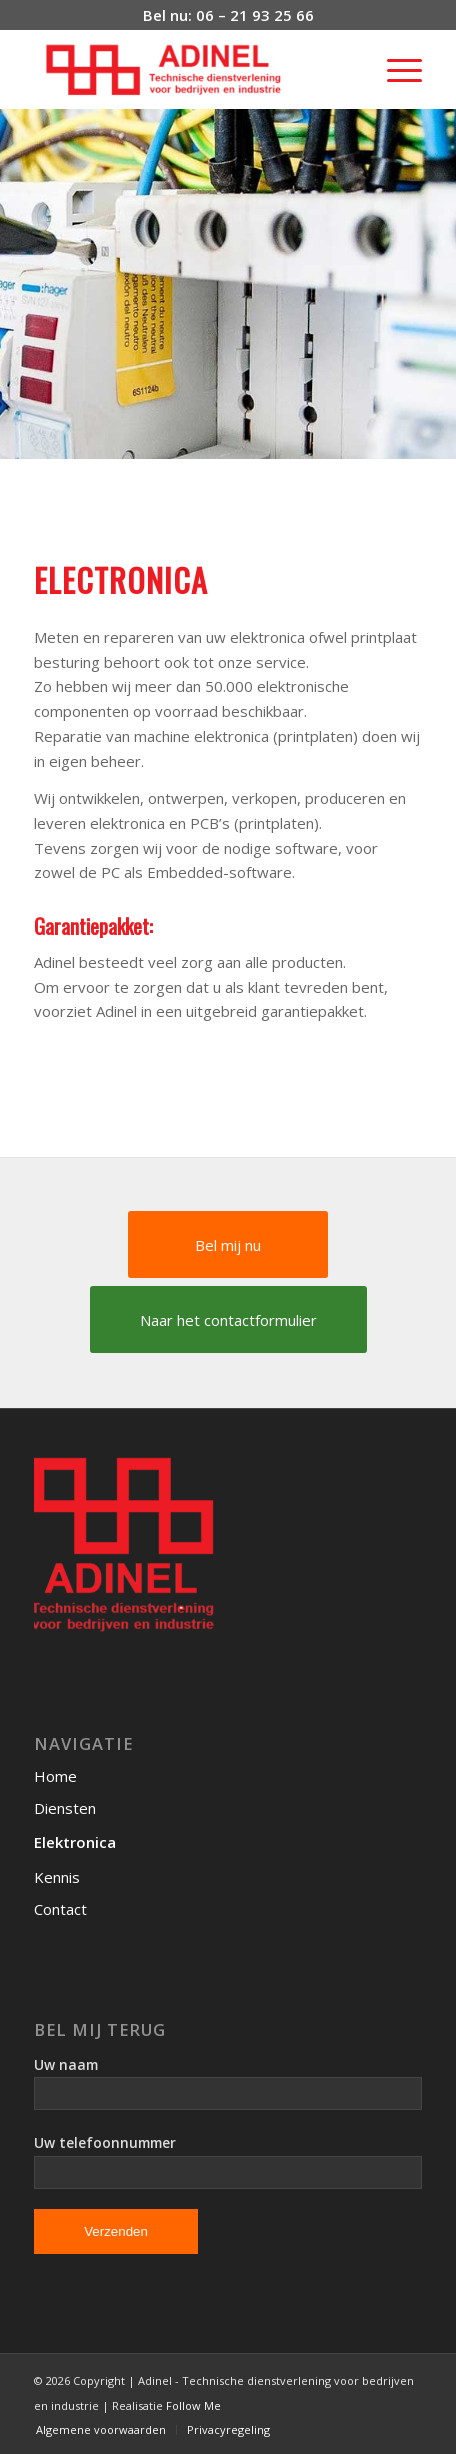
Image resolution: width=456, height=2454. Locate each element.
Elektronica (75, 1842)
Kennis (57, 1877)
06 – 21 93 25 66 (255, 15)
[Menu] (394, 69)
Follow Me (193, 2405)
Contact (60, 1909)
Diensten (65, 1808)
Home (55, 1776)
